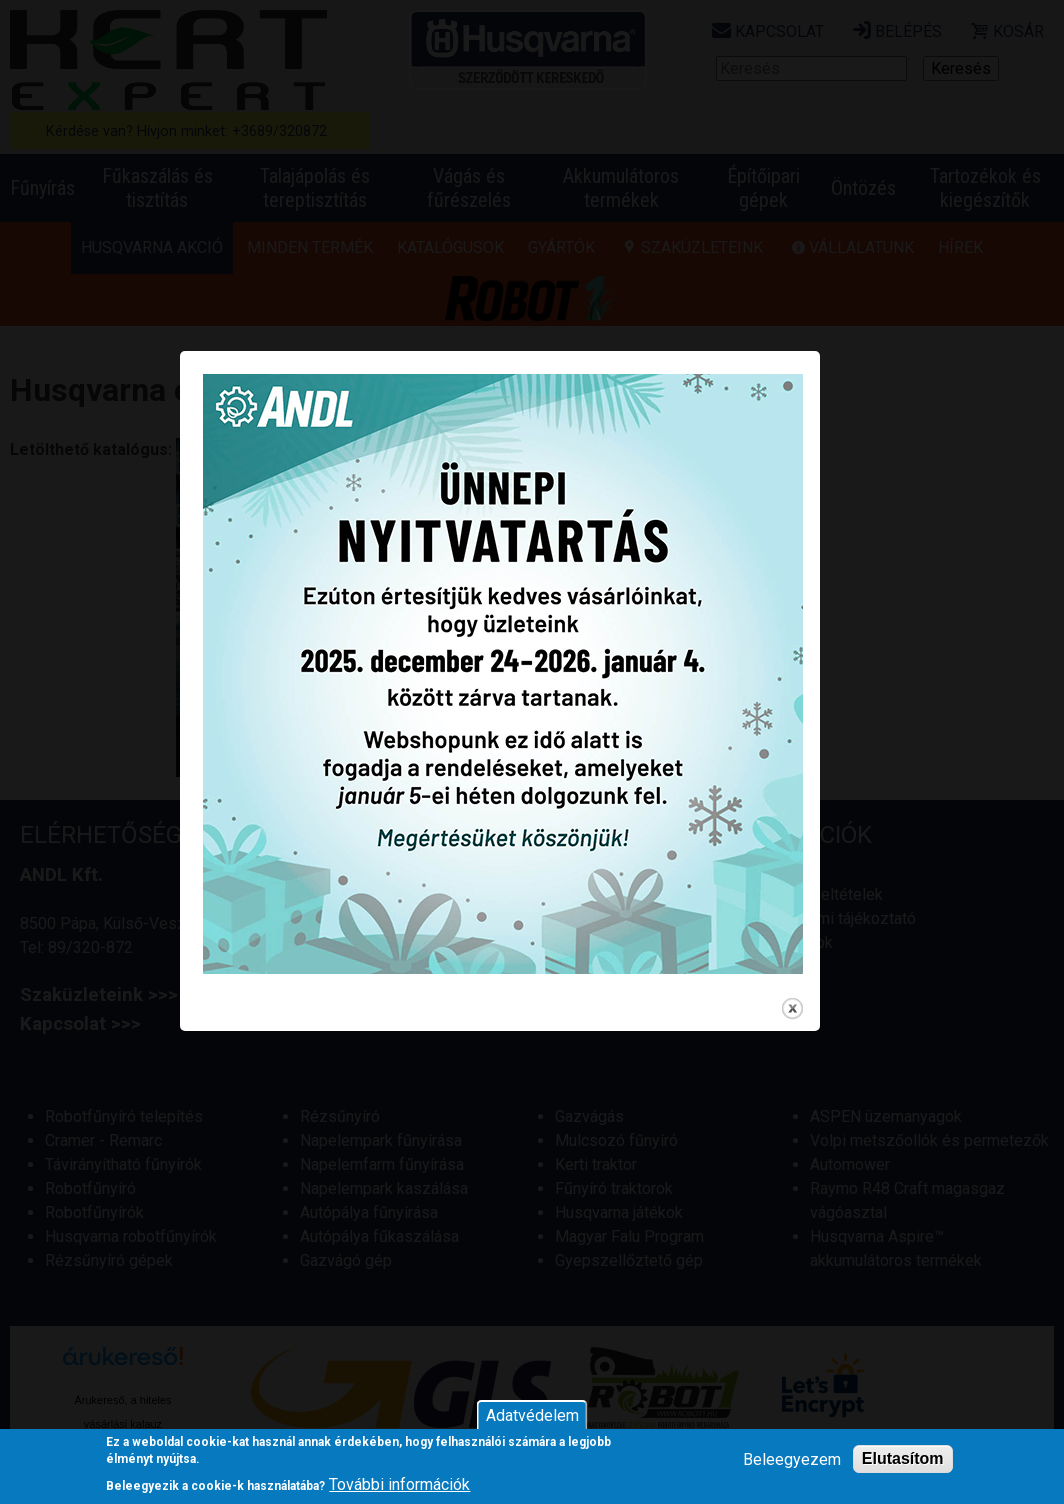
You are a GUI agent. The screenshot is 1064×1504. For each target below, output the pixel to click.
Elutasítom (903, 1458)
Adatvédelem (532, 1415)
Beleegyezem (792, 1459)
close (824, 1037)
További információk (399, 1484)
